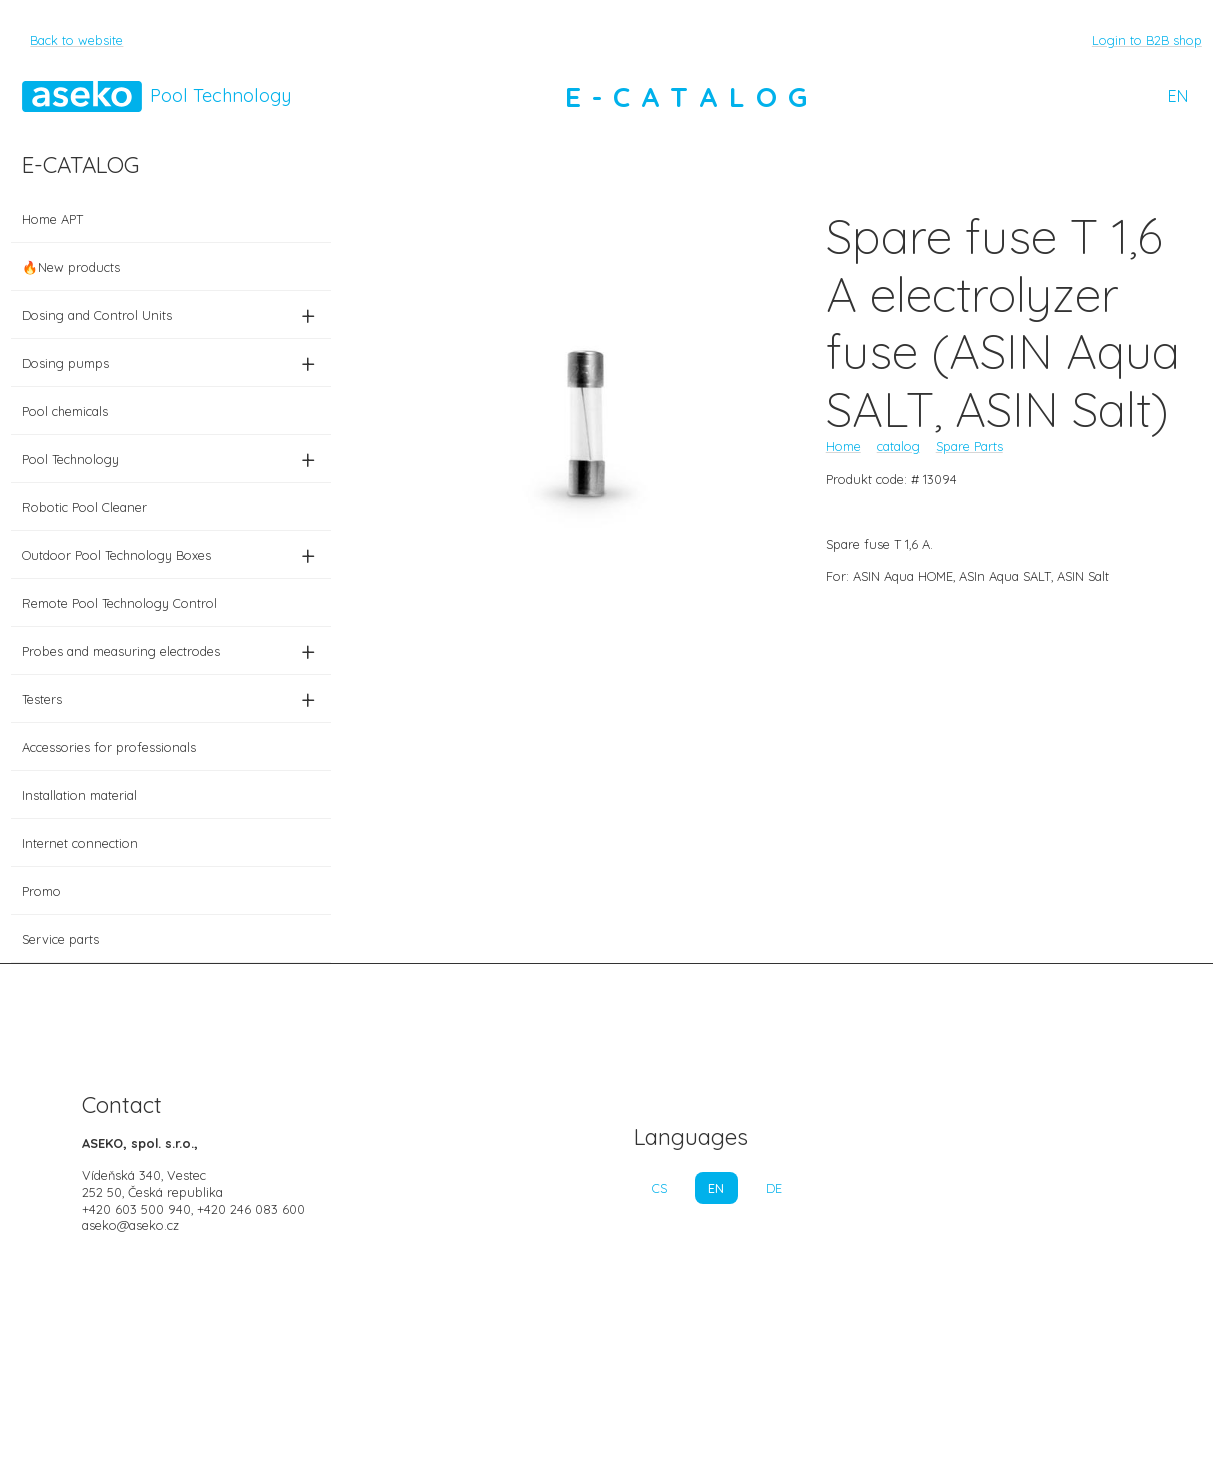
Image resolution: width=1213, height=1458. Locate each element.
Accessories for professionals (109, 747)
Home (843, 446)
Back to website (76, 40)
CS (659, 1188)
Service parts (60, 939)
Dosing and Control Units (171, 315)
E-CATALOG (692, 97)
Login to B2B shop (1147, 40)
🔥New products (71, 267)
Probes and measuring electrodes (171, 651)
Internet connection (80, 843)
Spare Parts (969, 446)
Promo (41, 891)
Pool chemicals (65, 411)
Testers (171, 699)
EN (1178, 96)
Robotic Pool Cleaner (84, 507)
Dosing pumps (171, 363)
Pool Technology (171, 459)
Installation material (79, 795)
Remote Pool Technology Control (119, 603)
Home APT (52, 219)
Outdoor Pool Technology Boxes (171, 555)
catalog (898, 446)
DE (774, 1188)
